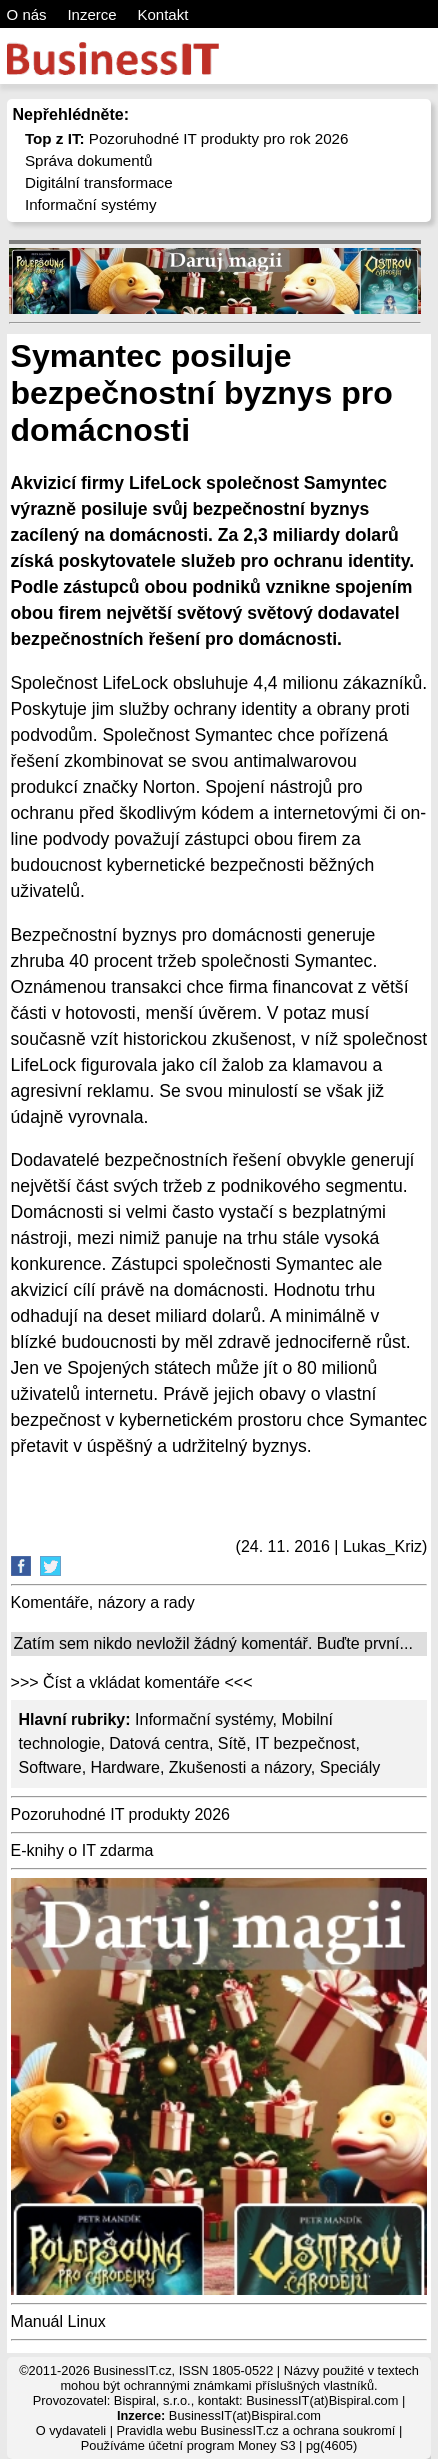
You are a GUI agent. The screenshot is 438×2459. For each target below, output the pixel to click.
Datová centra (159, 1743)
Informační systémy (91, 204)
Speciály (350, 1767)
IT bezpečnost (305, 1743)
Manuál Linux (58, 2321)
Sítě (232, 1743)
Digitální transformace (99, 182)
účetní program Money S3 (221, 2445)
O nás (27, 14)
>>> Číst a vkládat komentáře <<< (132, 1682)
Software (50, 1767)
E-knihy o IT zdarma (82, 1850)
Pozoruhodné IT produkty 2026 (120, 1814)
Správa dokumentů (89, 160)
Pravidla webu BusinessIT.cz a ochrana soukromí (256, 2430)
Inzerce (91, 14)
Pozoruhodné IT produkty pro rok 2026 (187, 138)
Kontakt (162, 14)
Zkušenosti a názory (240, 1767)
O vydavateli (71, 2430)
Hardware (125, 1767)
